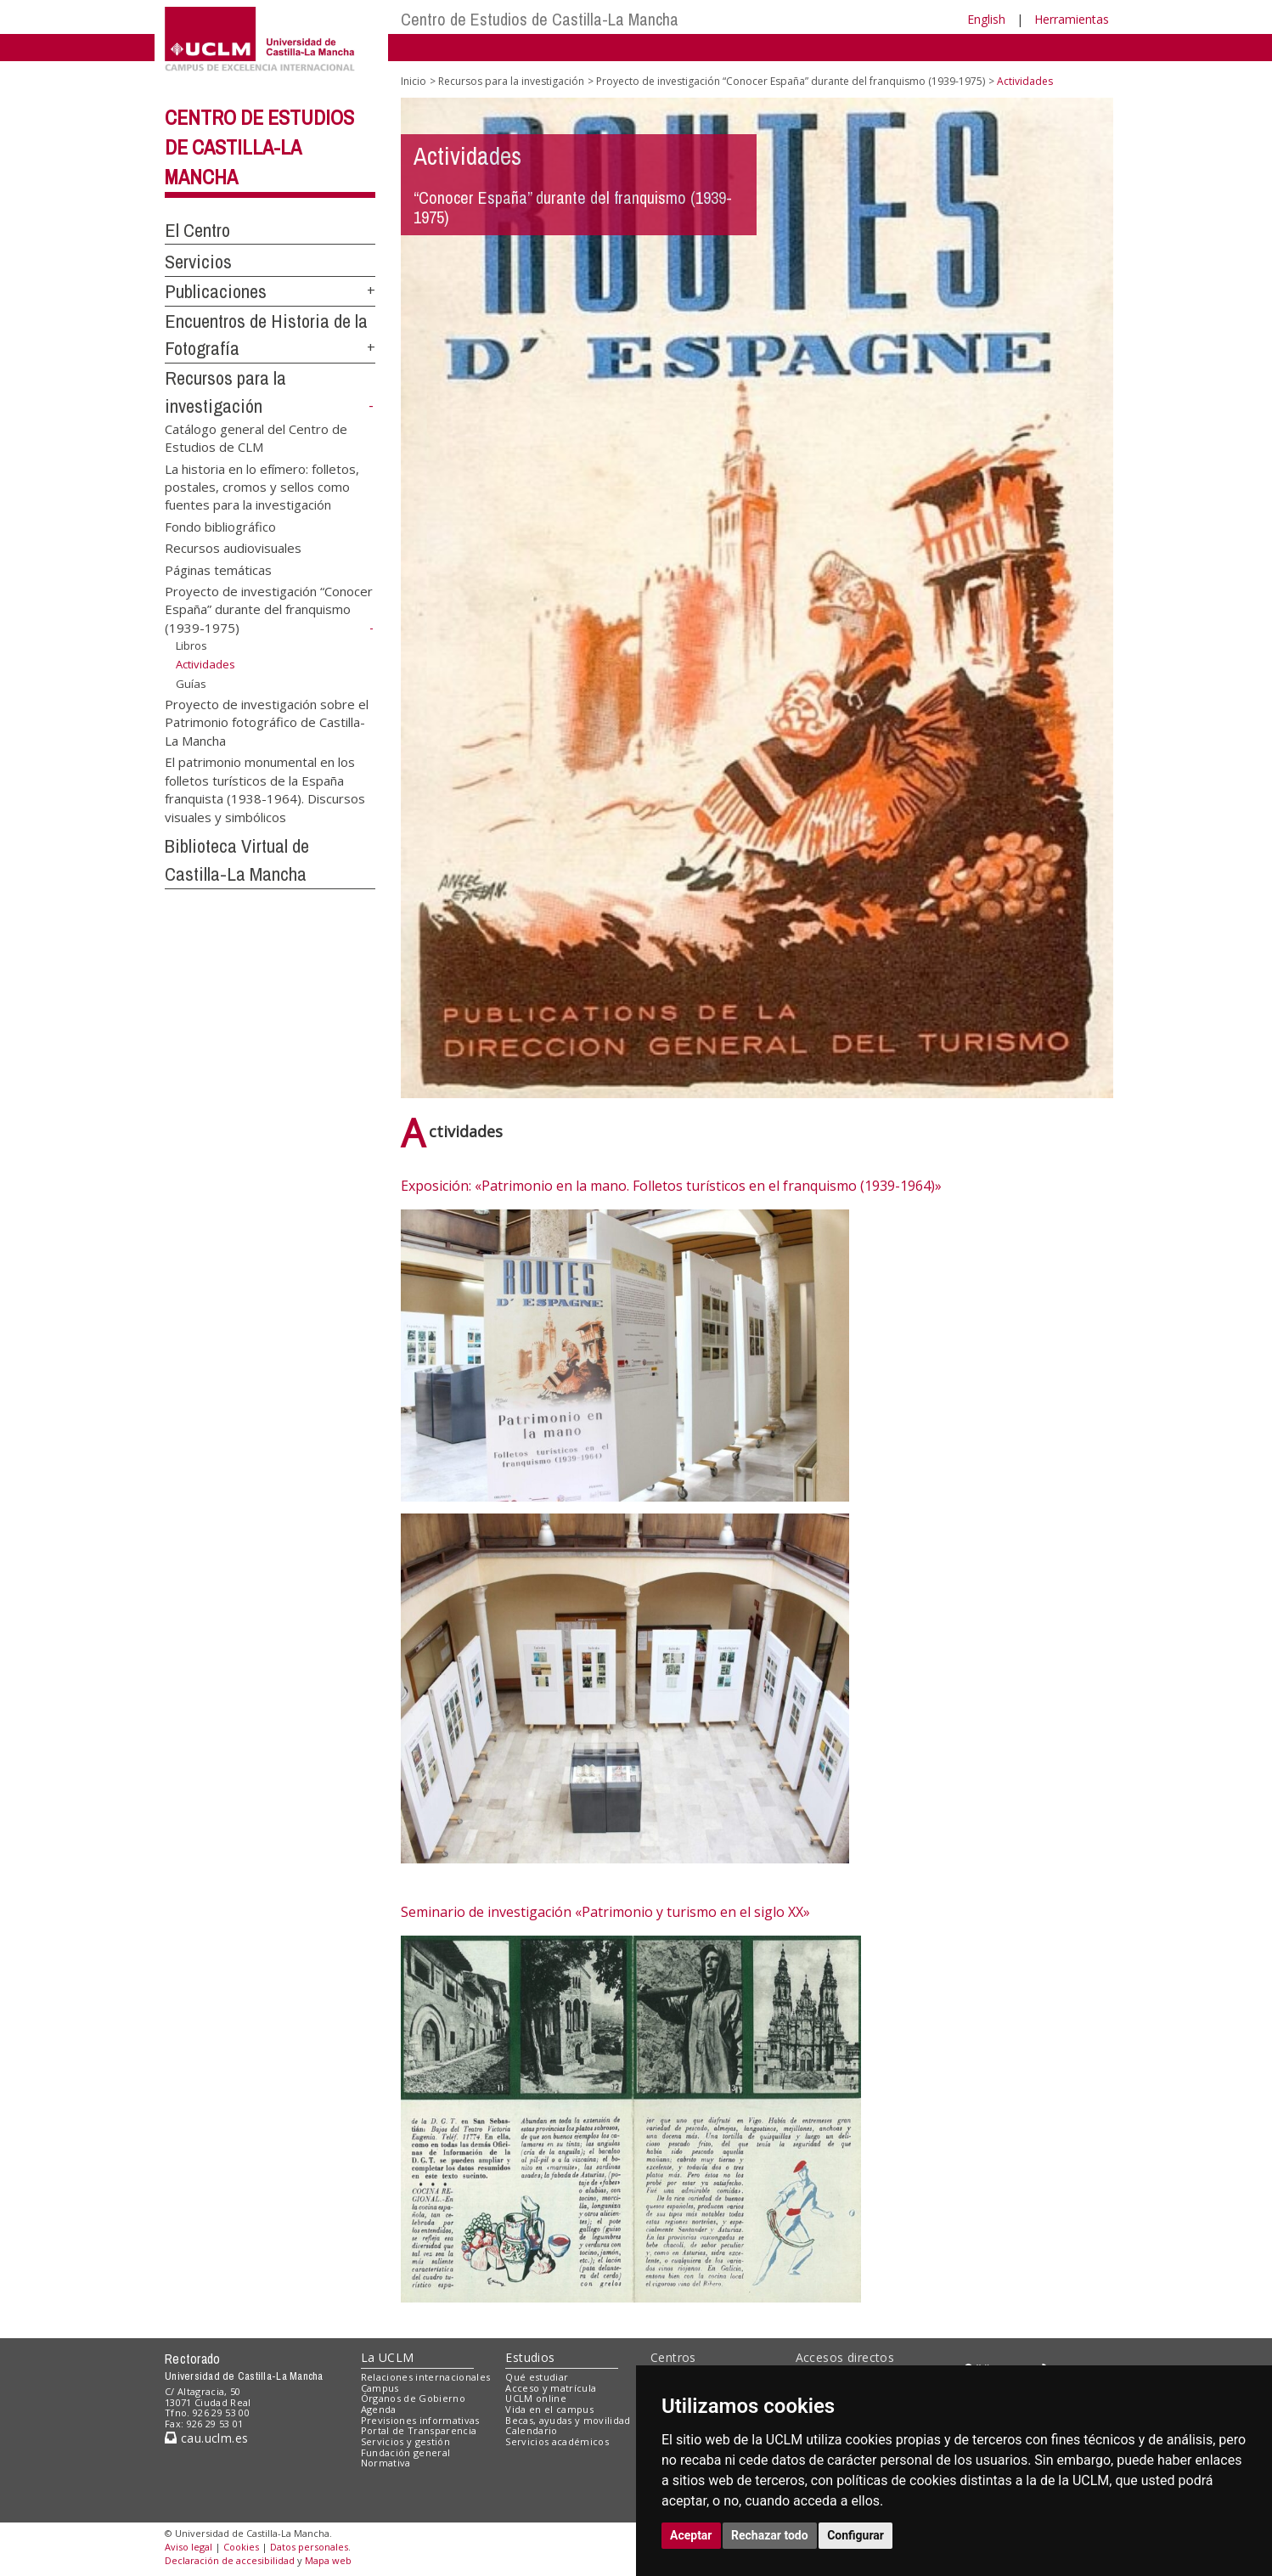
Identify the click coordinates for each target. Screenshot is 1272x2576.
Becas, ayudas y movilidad (567, 2420)
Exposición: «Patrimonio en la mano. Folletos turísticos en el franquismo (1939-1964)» (671, 1185)
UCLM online (535, 2398)
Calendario (531, 2430)
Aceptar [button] (691, 2535)
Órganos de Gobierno (413, 2398)
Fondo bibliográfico (220, 525)
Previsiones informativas (420, 2420)
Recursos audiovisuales (233, 547)
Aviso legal (188, 2546)
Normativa (386, 2462)
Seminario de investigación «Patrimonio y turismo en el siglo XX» (605, 1911)
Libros (191, 645)
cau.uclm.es (206, 2438)
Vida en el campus (549, 2409)
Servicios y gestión (405, 2441)
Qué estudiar (536, 2376)
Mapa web (328, 2560)
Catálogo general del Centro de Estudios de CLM (256, 437)
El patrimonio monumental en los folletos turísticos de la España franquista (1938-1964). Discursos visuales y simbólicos (265, 789)
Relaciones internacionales (426, 2376)
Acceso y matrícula (550, 2388)
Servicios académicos (557, 2441)
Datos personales (309, 2546)
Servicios (198, 261)
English (986, 19)
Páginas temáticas (218, 569)
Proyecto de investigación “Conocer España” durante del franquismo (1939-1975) (269, 610)
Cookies (241, 2546)
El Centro (197, 230)
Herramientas (1071, 19)
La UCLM (387, 2357)
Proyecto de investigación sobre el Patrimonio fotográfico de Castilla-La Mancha (267, 721)
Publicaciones (216, 291)
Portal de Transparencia (419, 2430)
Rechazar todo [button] (769, 2535)
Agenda (379, 2409)
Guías (191, 683)
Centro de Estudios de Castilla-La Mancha (539, 19)
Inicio (413, 81)
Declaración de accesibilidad (230, 2560)
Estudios (529, 2357)
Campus (380, 2388)
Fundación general (406, 2452)
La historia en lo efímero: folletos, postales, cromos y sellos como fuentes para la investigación (262, 486)
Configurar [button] (855, 2535)
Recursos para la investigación (511, 81)
